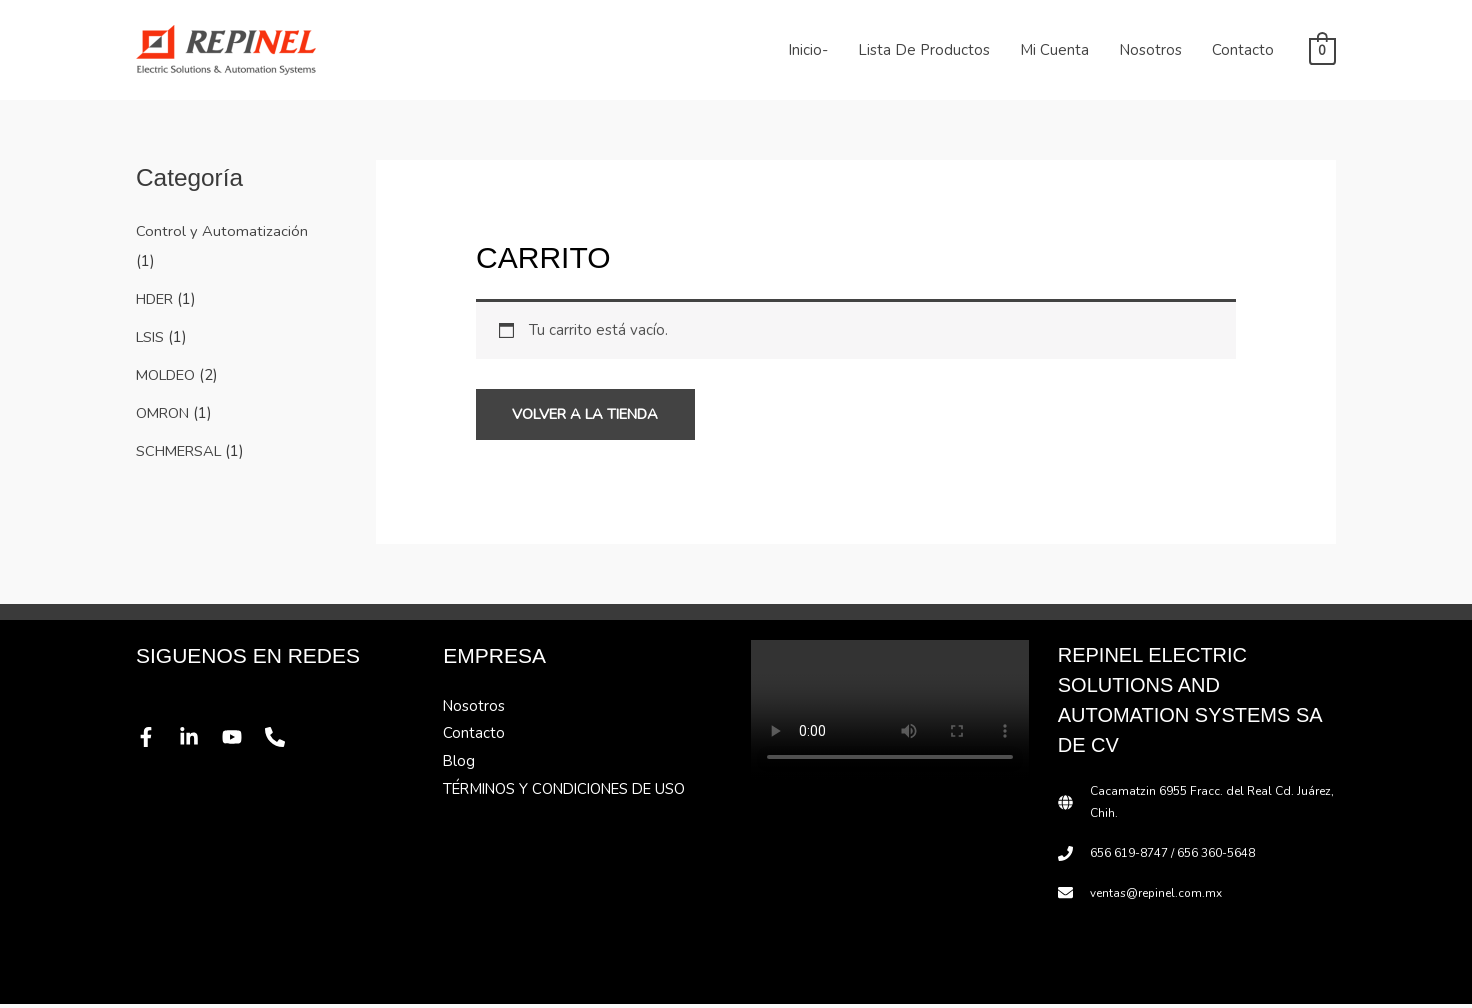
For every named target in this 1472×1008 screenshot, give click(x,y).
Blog (459, 766)
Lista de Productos (924, 50)
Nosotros (1150, 50)
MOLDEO (168, 374)
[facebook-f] (152, 741)
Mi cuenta (1054, 50)
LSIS (151, 336)
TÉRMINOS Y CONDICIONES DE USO (570, 794)
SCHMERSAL (182, 449)
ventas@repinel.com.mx (1157, 896)
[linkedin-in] (195, 741)
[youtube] (238, 741)
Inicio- (808, 50)
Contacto (1243, 50)
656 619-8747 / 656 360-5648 (1172, 857)
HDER (157, 298)
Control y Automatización (222, 231)
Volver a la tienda (594, 416)
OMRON (164, 412)
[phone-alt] (281, 741)
